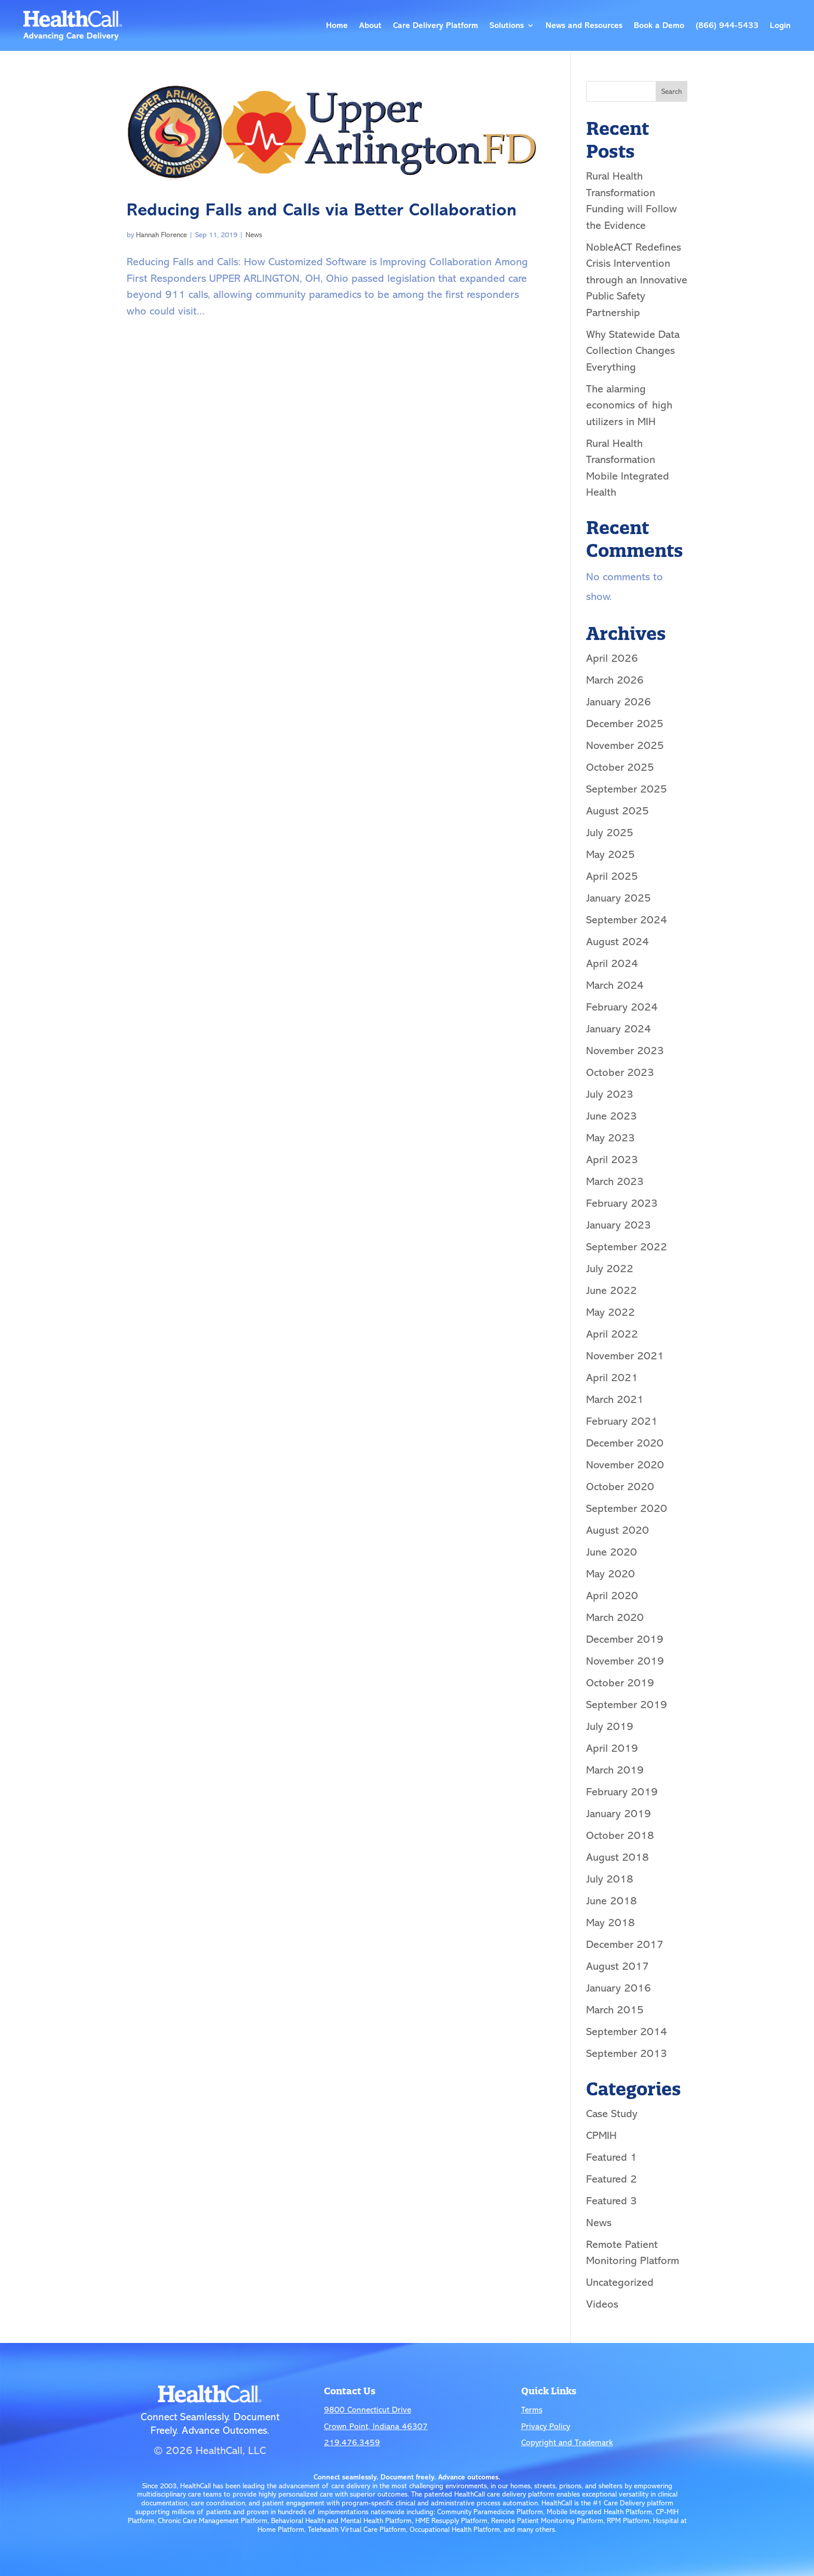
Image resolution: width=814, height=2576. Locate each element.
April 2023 (612, 1159)
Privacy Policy (545, 2426)
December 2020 (624, 1443)
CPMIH (601, 2135)
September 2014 (626, 2031)
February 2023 (622, 1203)
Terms (531, 2410)
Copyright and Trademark (567, 2442)
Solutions (507, 25)
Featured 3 (611, 2201)
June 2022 (611, 1290)
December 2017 (624, 1944)
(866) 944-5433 (727, 25)
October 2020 (620, 1486)
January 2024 (618, 1029)
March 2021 (615, 1399)
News (254, 235)
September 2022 (626, 1247)
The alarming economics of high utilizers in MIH (629, 405)
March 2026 (615, 680)
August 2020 (617, 1530)
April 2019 (612, 1748)
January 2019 (618, 1813)
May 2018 (610, 1922)
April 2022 (612, 1334)
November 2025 (625, 745)
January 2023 (618, 1225)
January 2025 (618, 898)
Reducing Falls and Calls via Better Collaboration (322, 209)
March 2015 (615, 2009)
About (370, 25)
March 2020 (615, 1617)
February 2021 (622, 1421)
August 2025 (617, 811)
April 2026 (612, 658)
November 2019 (625, 1661)
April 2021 (612, 1377)
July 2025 (609, 832)
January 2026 (618, 702)
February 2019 (622, 1792)
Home (337, 25)
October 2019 (620, 1683)
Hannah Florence (161, 235)
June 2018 (611, 1900)
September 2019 (626, 1704)
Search (671, 92)
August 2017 (617, 1966)
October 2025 (620, 767)
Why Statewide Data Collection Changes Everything (633, 350)
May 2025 (610, 854)
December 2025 (624, 723)
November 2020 (625, 1465)
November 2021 (625, 1356)
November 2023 (625, 1050)
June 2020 (611, 1552)
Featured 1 (611, 2157)
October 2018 (620, 1835)
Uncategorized (620, 2282)
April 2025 (612, 876)
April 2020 (612, 1595)
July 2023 (609, 1094)
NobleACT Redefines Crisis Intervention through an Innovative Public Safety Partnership (636, 280)
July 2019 (609, 1726)
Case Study (611, 2113)
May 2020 (610, 1574)
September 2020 (626, 1508)
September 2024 (626, 920)
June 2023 (611, 1116)
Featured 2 (611, 2179)
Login (780, 25)
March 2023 (615, 1181)
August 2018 (617, 1857)
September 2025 (626, 789)
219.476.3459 (352, 2442)
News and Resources (584, 25)
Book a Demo (659, 25)
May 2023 (610, 1138)
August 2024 (617, 941)
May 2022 (610, 1312)
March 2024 (615, 985)
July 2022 (609, 1268)
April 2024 (612, 963)
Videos (602, 2304)
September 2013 (626, 2053)
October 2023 (620, 1072)
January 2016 (618, 1988)
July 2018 (609, 1879)
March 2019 (615, 1770)
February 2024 (622, 1007)
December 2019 (624, 1639)
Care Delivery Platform (435, 25)
